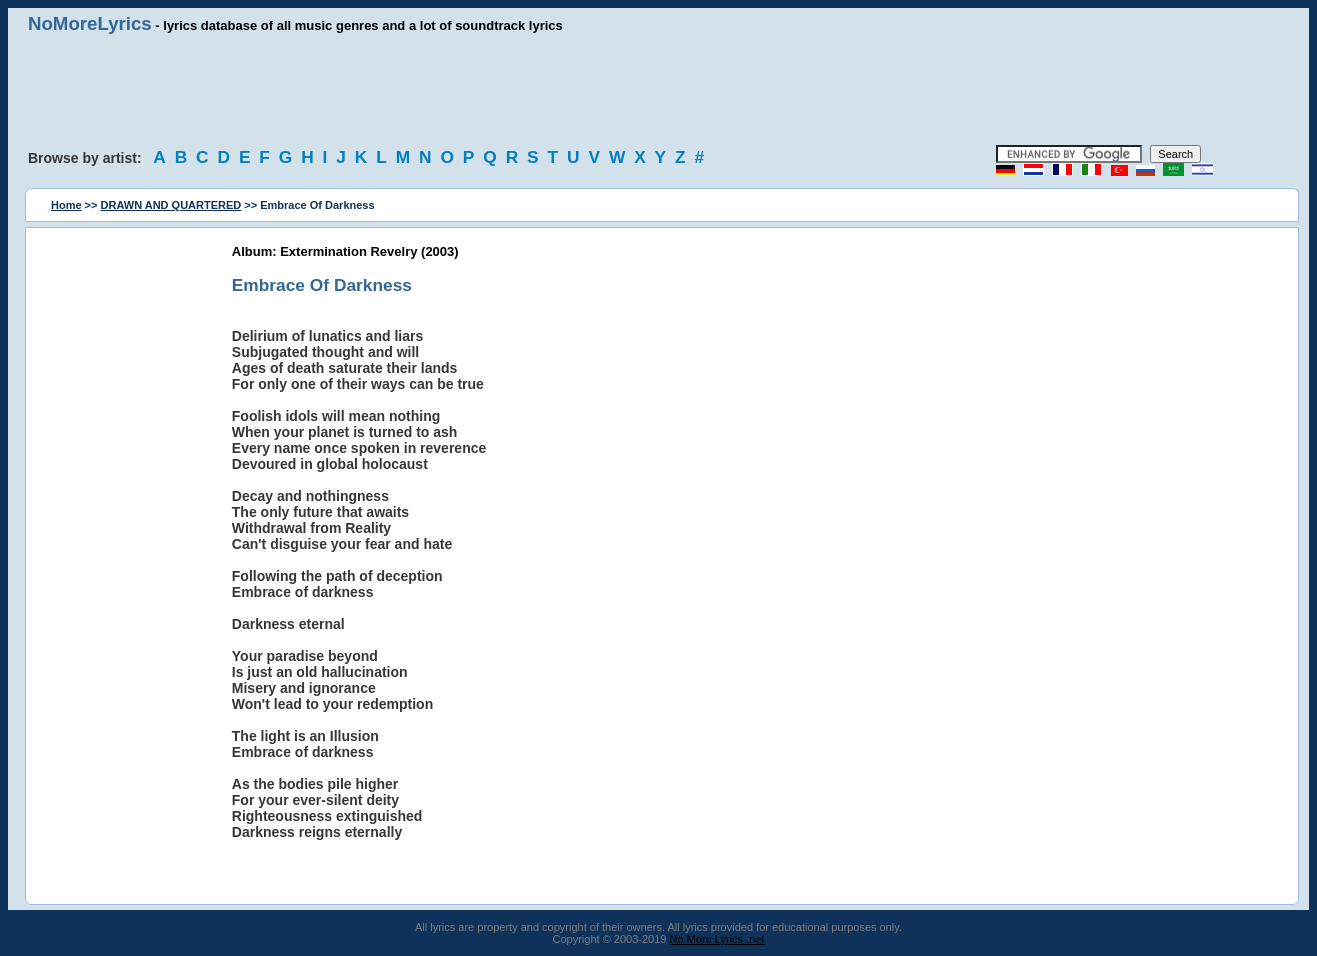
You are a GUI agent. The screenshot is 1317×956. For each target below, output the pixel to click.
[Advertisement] (659, 90)
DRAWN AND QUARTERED (171, 205)
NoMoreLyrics (90, 23)
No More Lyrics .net (717, 939)
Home (66, 205)
